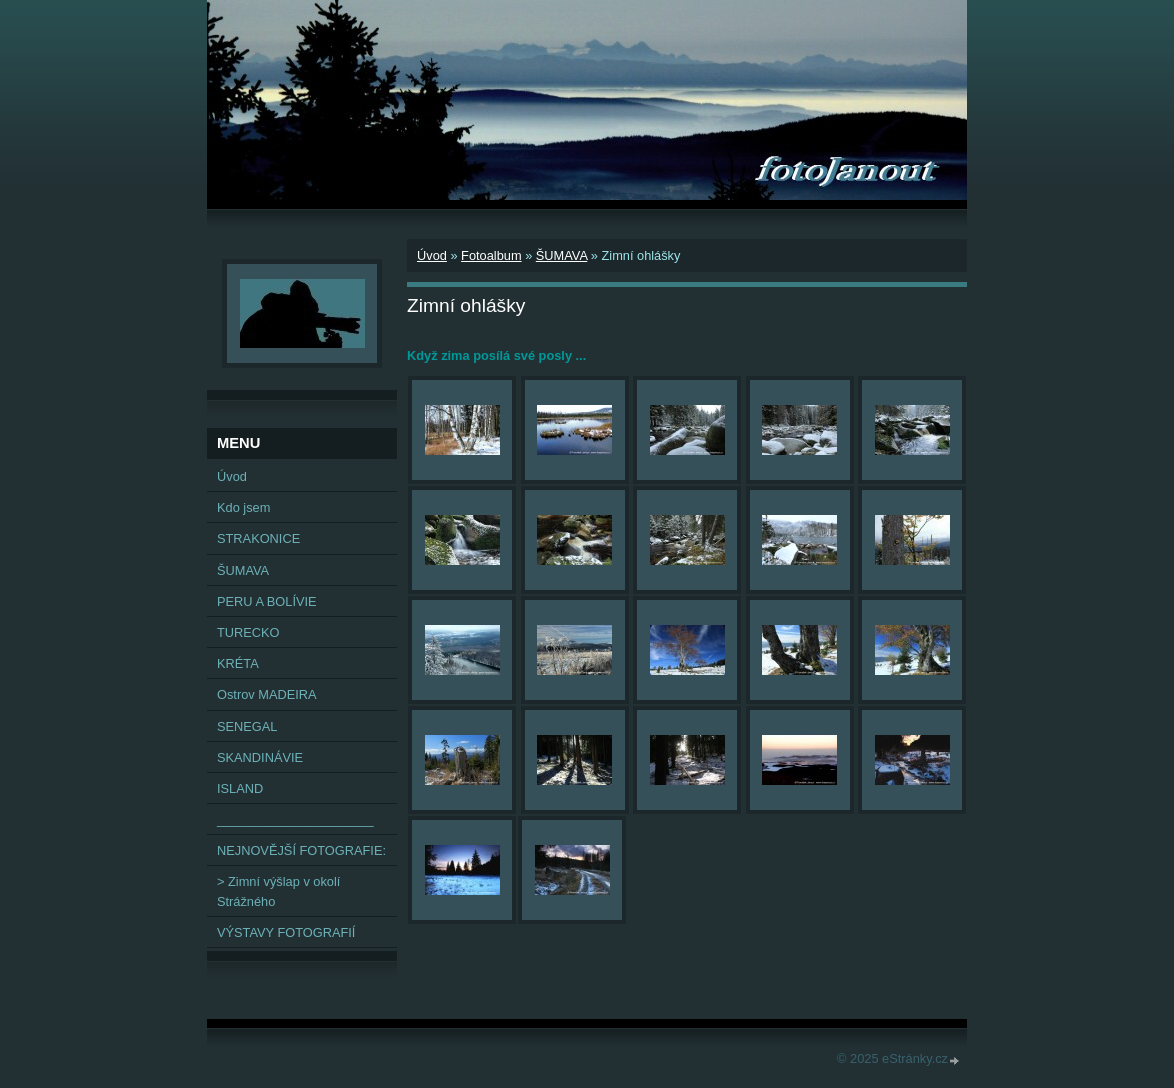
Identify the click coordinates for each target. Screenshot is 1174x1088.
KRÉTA (238, 663)
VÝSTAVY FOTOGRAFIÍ (286, 932)
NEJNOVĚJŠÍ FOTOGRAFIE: (301, 850)
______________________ (295, 819)
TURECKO (248, 632)
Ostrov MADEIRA (267, 694)
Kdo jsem (243, 507)
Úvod (432, 255)
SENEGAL (247, 726)
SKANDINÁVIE (260, 757)
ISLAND (240, 788)
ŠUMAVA (561, 255)
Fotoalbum (491, 255)
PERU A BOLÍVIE (267, 601)
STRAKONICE (258, 538)
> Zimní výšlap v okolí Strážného (278, 891)
